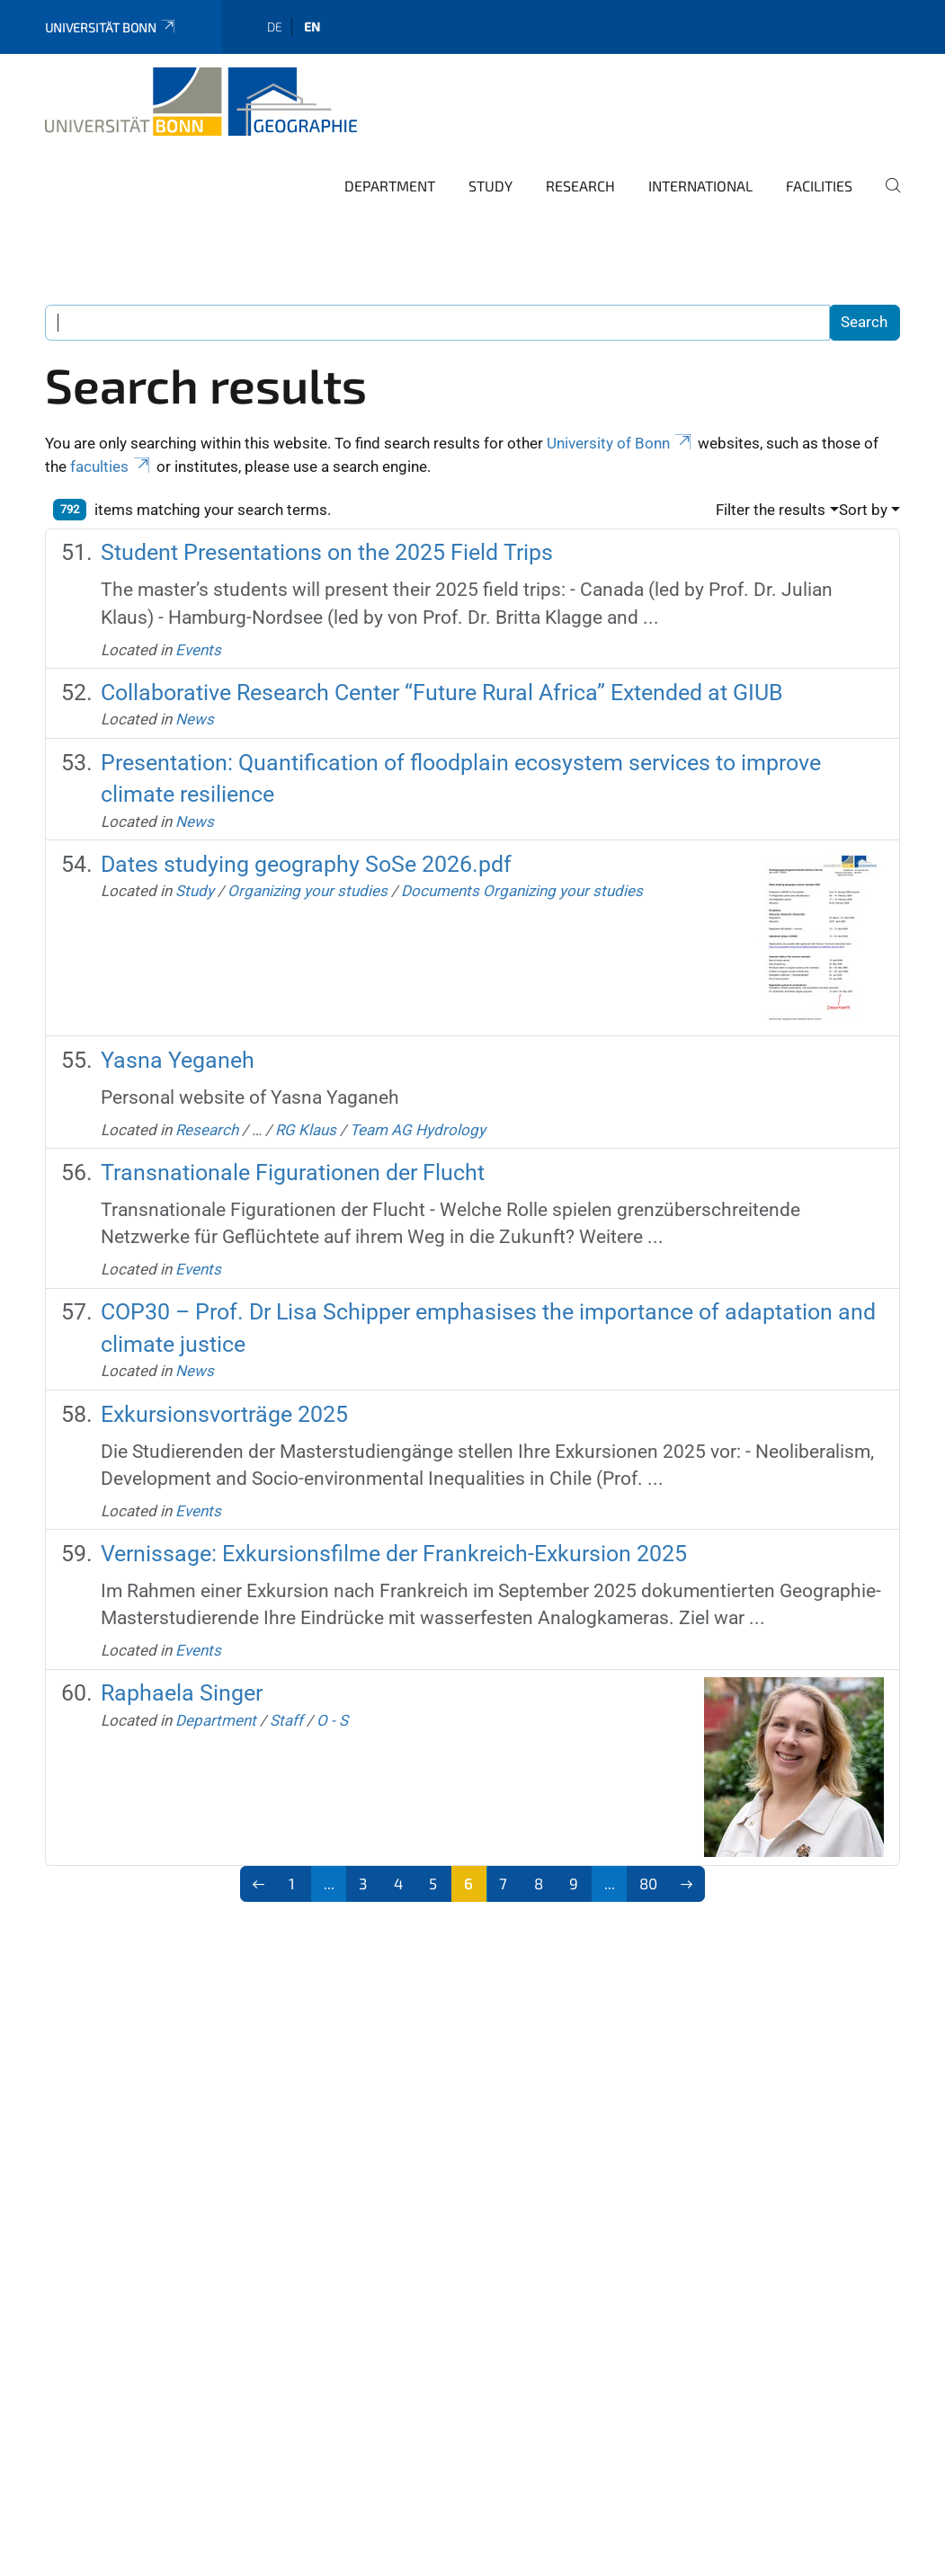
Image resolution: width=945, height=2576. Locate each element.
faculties (111, 466)
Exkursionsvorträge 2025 (224, 1414)
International (700, 185)
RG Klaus (305, 1130)
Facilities (819, 185)
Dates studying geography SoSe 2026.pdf (306, 864)
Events (198, 650)
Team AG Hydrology (418, 1130)
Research (580, 185)
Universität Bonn (111, 27)
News (194, 719)
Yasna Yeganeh (177, 1060)
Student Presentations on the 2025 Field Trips (327, 552)
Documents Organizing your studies (522, 891)
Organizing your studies (307, 891)
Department (389, 185)
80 (648, 1883)
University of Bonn (620, 443)
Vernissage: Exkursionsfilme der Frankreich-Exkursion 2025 (394, 1554)
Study (490, 185)
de (274, 26)
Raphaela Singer (182, 1693)
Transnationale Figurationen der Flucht (293, 1172)
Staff (286, 1720)
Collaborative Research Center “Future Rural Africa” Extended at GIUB (442, 693)
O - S (332, 1720)
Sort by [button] (863, 510)
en (312, 26)
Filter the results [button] (770, 510)
